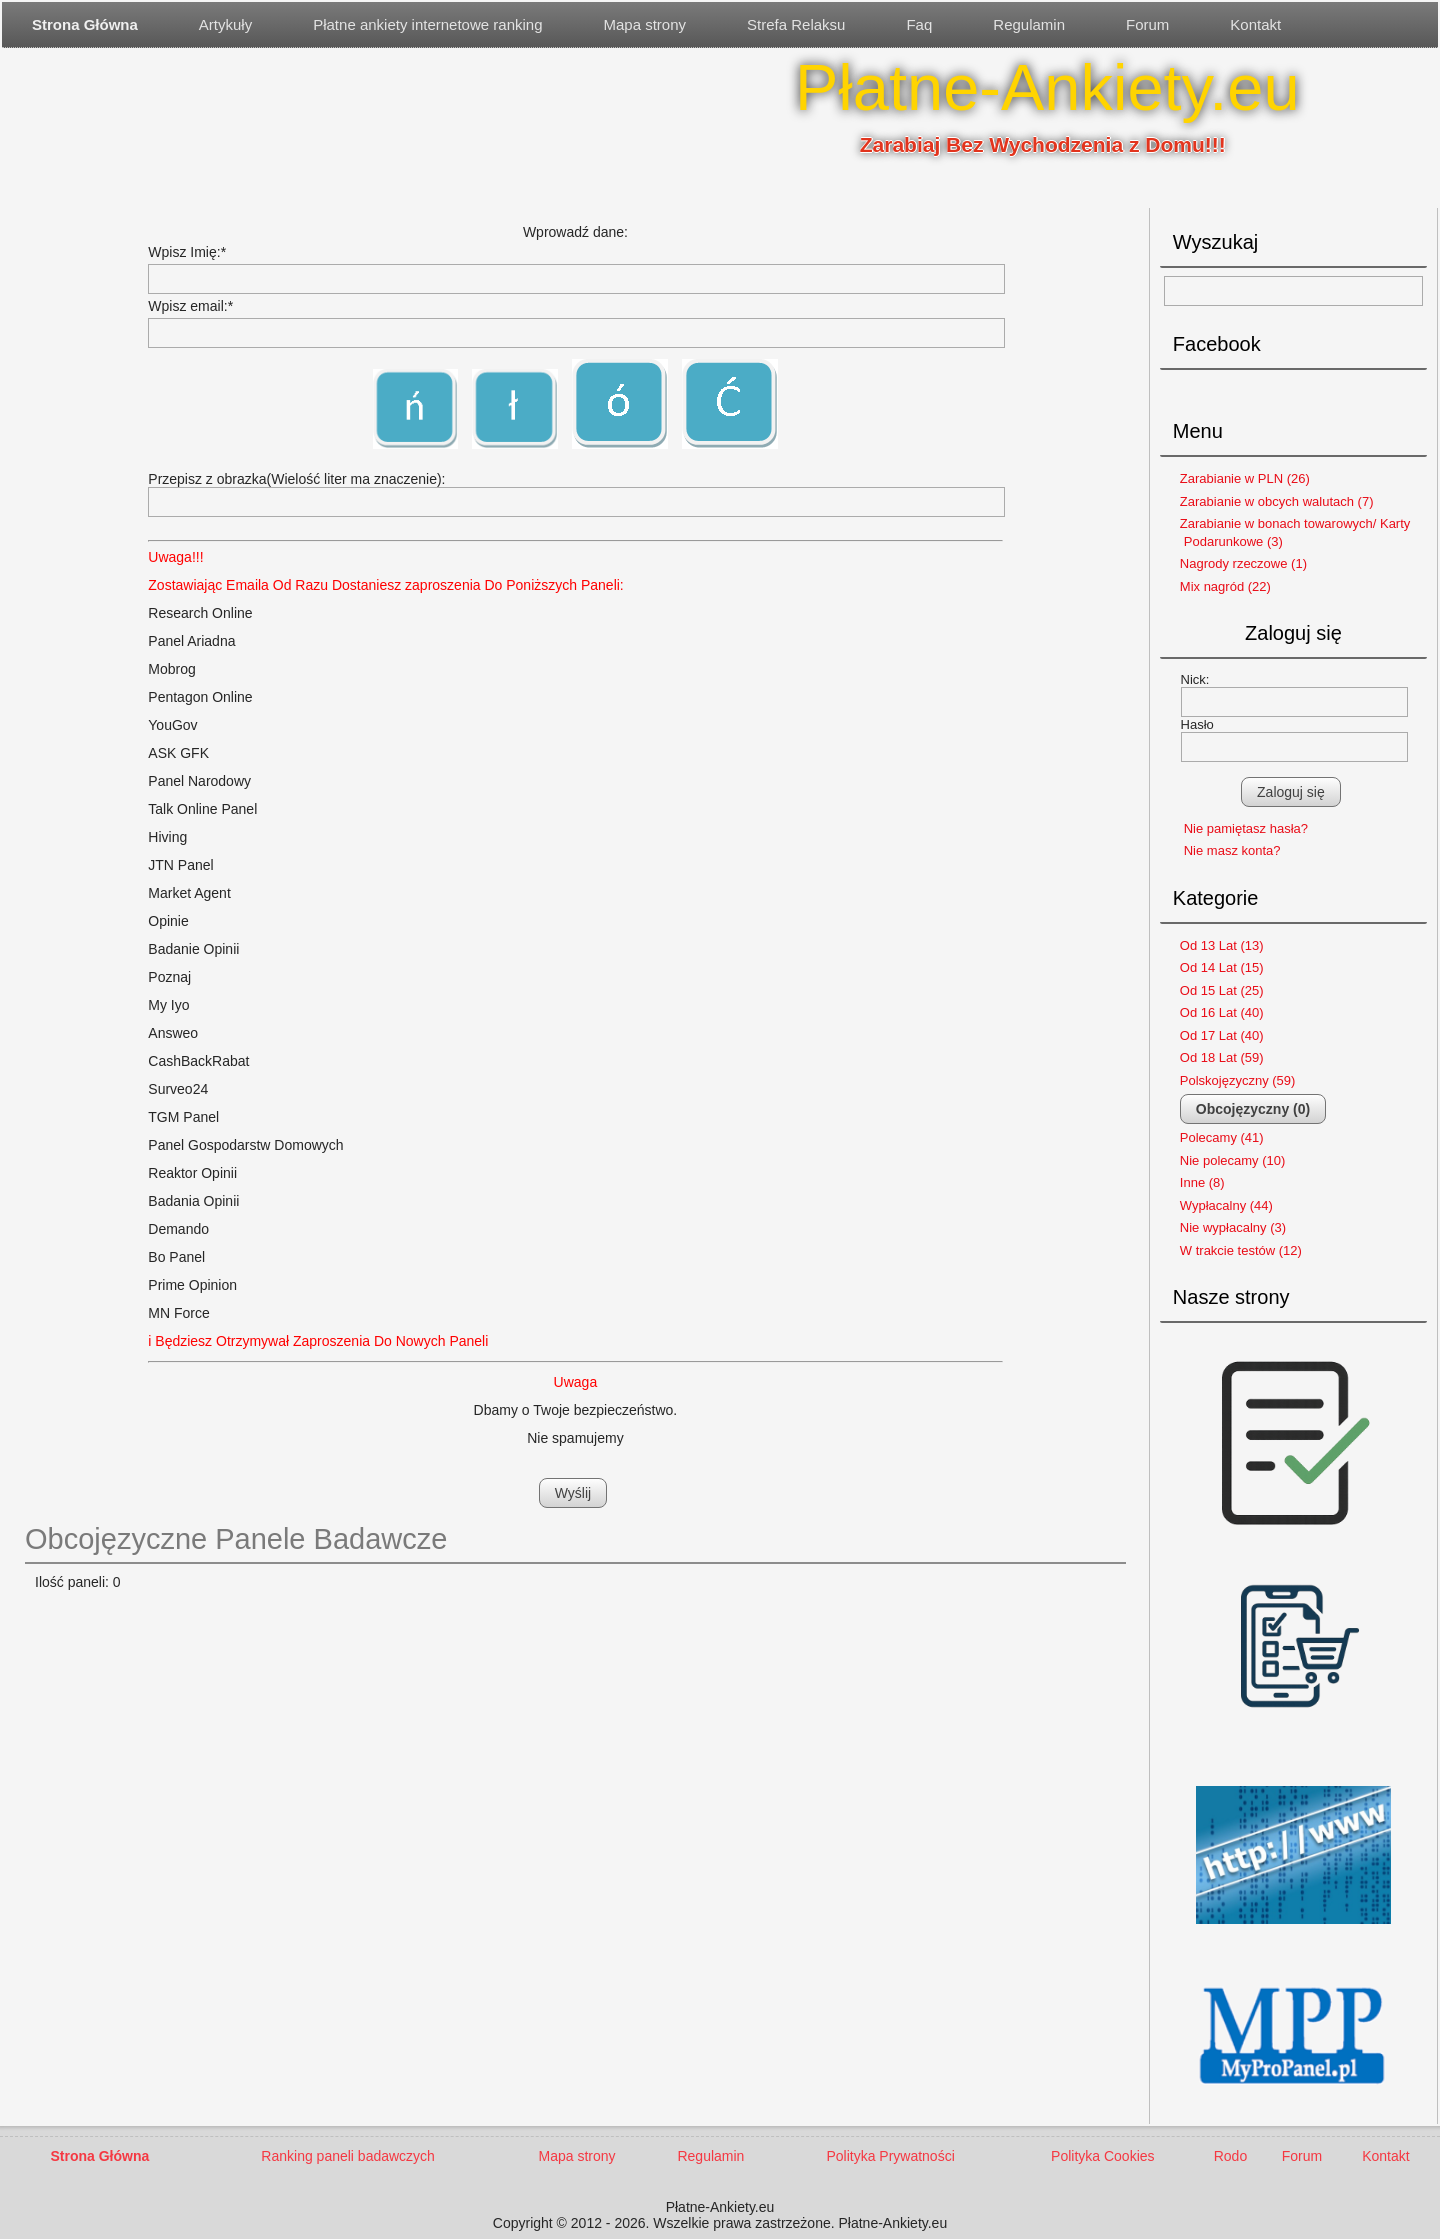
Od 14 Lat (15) (1222, 967)
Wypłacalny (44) (1226, 1205)
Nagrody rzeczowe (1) (1243, 563)
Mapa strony (645, 24)
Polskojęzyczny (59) (1238, 1080)
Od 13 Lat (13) (1222, 945)
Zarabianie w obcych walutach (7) (1277, 501)
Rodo (1230, 2156)
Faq (919, 24)
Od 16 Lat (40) (1222, 1012)
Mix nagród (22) (1225, 586)
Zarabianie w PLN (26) (1245, 478)
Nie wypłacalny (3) (1233, 1227)
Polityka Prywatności (890, 2156)
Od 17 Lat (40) (1222, 1035)
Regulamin (1029, 24)
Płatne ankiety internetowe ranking (427, 24)
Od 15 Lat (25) (1222, 990)
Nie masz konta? (1232, 850)
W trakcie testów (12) (1241, 1250)
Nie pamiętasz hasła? (1246, 828)
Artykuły (225, 24)
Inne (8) (1202, 1182)
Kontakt (1255, 24)
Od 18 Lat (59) (1222, 1057)
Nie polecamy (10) (1233, 1160)
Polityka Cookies (1103, 2156)
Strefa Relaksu (796, 24)
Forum (1147, 24)
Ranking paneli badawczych (348, 2156)
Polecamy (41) (1222, 1137)
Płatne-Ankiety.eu (1047, 87)
